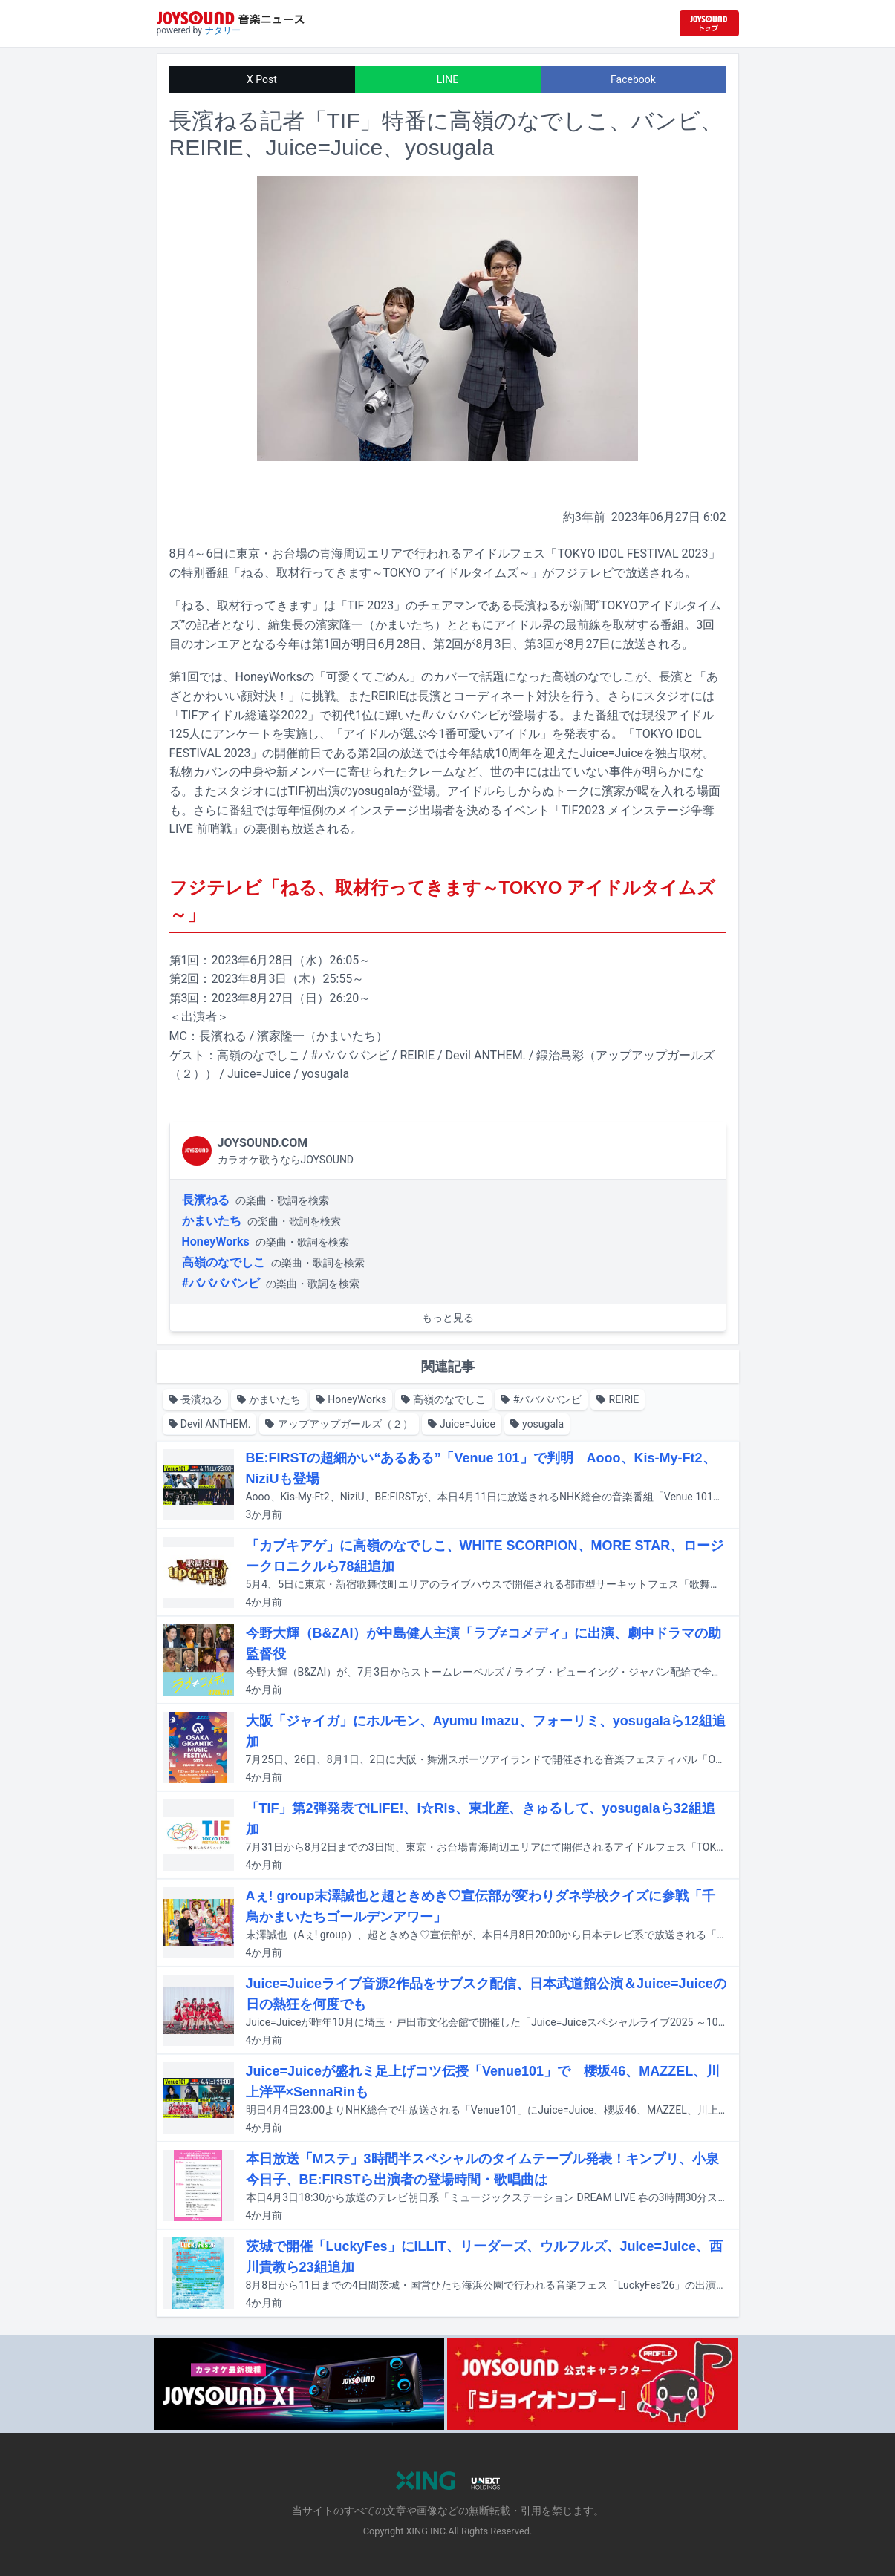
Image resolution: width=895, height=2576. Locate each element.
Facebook (633, 79)
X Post (262, 79)
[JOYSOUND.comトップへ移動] (709, 23)
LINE (447, 79)
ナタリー (223, 30)
